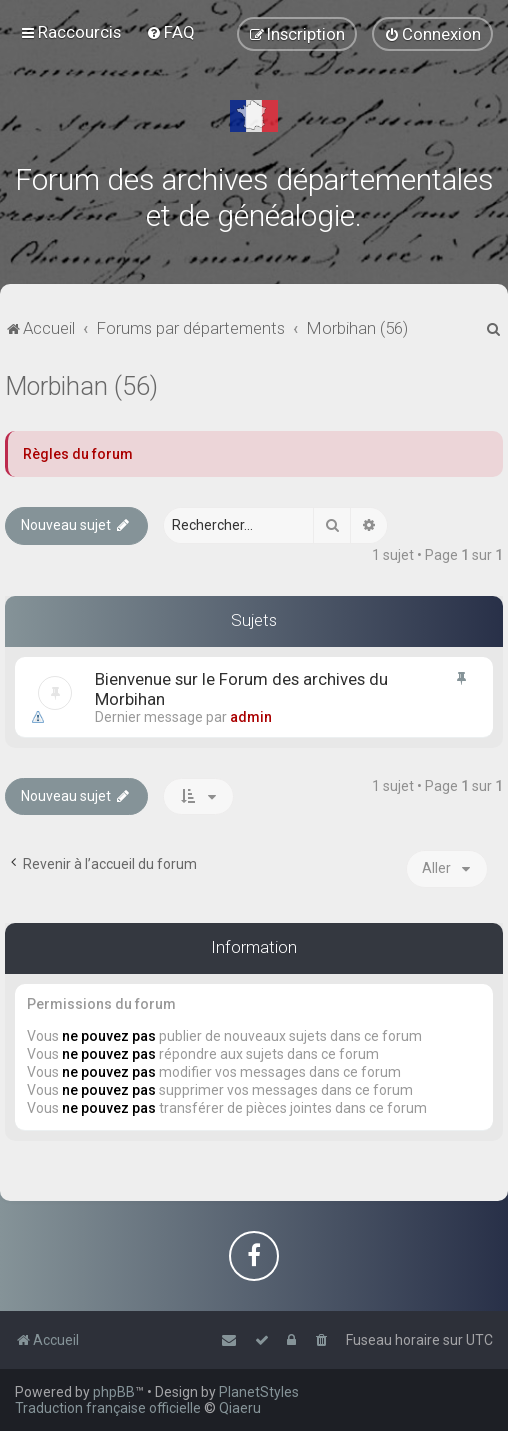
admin (251, 717)
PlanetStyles (259, 1392)
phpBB (114, 1392)
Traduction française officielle (108, 1408)
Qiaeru (240, 1408)
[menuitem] (170, 32)
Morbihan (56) (81, 386)
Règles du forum (78, 454)
